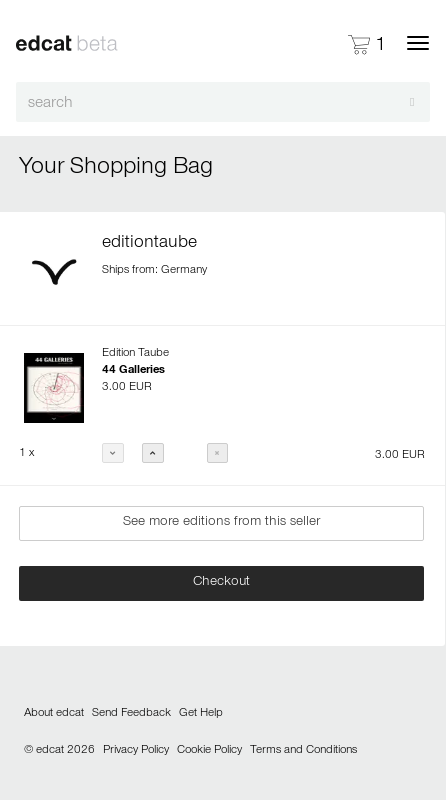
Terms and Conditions (303, 751)
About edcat (54, 714)
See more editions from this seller (221, 523)
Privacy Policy (136, 751)
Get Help (201, 714)
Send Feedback (131, 714)
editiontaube (149, 244)
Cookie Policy (209, 751)
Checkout (221, 583)
